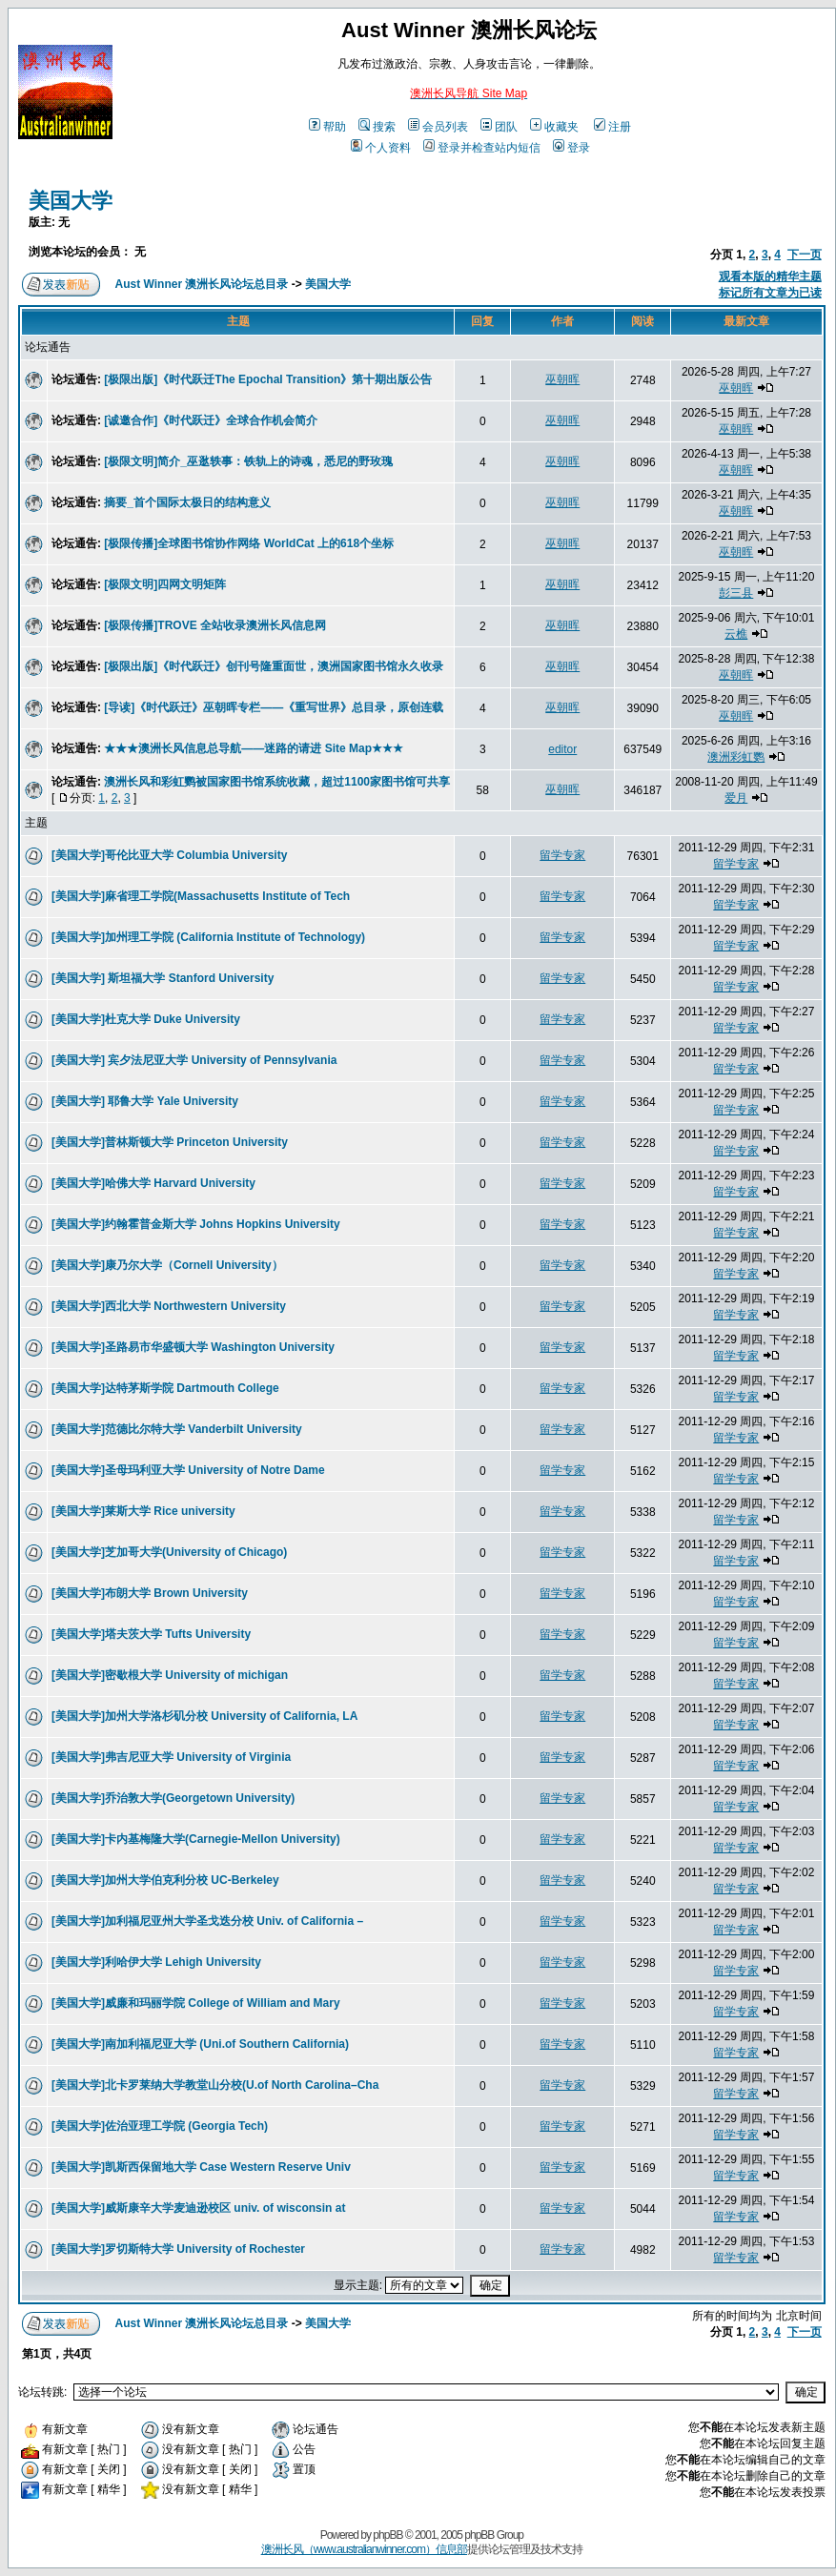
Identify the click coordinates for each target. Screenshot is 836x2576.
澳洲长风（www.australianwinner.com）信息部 (364, 2549)
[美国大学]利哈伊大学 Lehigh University (156, 1962)
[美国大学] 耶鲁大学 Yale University (144, 1101)
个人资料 (381, 147)
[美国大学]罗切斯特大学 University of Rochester (178, 2249)
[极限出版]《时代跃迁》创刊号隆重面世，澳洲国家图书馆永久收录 (273, 666)
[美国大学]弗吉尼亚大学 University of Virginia (171, 1757)
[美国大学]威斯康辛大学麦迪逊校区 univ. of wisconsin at (198, 2208)
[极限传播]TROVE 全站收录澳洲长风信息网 (215, 625)
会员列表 (438, 126)
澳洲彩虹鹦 (736, 757)
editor (562, 749)
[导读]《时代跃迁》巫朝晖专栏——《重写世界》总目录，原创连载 (273, 707)
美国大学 (70, 201)
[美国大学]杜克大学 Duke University (145, 1019)
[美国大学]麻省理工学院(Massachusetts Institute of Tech (200, 896)
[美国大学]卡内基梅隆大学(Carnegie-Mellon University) (195, 1839)
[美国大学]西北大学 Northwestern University (168, 1306)
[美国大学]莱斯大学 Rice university (143, 1511)
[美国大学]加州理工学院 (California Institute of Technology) (208, 937)
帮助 (327, 126)
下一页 (804, 254)
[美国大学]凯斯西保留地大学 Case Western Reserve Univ (201, 2167)
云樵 (735, 634)
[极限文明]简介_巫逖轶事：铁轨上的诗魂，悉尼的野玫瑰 (248, 461)
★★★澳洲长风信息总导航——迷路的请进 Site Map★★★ (253, 748)
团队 (499, 126)
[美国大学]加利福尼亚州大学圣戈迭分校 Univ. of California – (207, 1921)
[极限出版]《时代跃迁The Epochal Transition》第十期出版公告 (268, 379)
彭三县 (736, 593)
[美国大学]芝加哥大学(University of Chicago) (169, 1552)
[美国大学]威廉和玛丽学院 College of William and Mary (195, 2003)
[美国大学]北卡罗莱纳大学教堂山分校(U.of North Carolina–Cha (214, 2085)
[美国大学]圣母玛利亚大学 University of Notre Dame (188, 1470)
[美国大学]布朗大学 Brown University (149, 1593)
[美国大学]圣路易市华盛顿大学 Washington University (193, 1347)
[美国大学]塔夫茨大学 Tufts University (151, 1634)
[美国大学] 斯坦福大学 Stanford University (162, 978)
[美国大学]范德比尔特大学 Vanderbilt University (176, 1429)
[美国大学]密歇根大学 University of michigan (169, 1675)
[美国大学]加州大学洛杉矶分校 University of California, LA (204, 1716)
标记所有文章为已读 (770, 292)
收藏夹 (554, 126)
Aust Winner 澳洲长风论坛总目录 (202, 284)
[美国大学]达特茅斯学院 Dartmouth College (165, 1388)
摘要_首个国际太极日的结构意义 (187, 502)
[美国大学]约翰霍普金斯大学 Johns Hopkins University (195, 1224)
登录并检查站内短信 (481, 147)
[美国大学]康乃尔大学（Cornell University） (167, 1265)
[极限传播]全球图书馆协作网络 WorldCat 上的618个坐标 (249, 543)
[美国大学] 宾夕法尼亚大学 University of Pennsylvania (193, 1060)
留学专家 (562, 855)
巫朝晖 (562, 379)
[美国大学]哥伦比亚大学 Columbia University (169, 855)
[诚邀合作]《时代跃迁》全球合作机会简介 (210, 420)
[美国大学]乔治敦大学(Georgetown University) (173, 1798)
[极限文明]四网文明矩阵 (165, 584)
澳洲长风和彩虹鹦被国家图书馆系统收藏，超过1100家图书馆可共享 (277, 781)
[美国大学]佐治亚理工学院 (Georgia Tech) (159, 2126)
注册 (612, 126)
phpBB (387, 2535)
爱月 (735, 798)
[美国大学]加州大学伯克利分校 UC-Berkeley (165, 1880)
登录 (571, 147)
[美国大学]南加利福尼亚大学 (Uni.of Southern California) (200, 2044)
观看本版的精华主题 (770, 276)
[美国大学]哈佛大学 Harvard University (153, 1183)
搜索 (377, 126)
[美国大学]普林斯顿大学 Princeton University (169, 1142)
